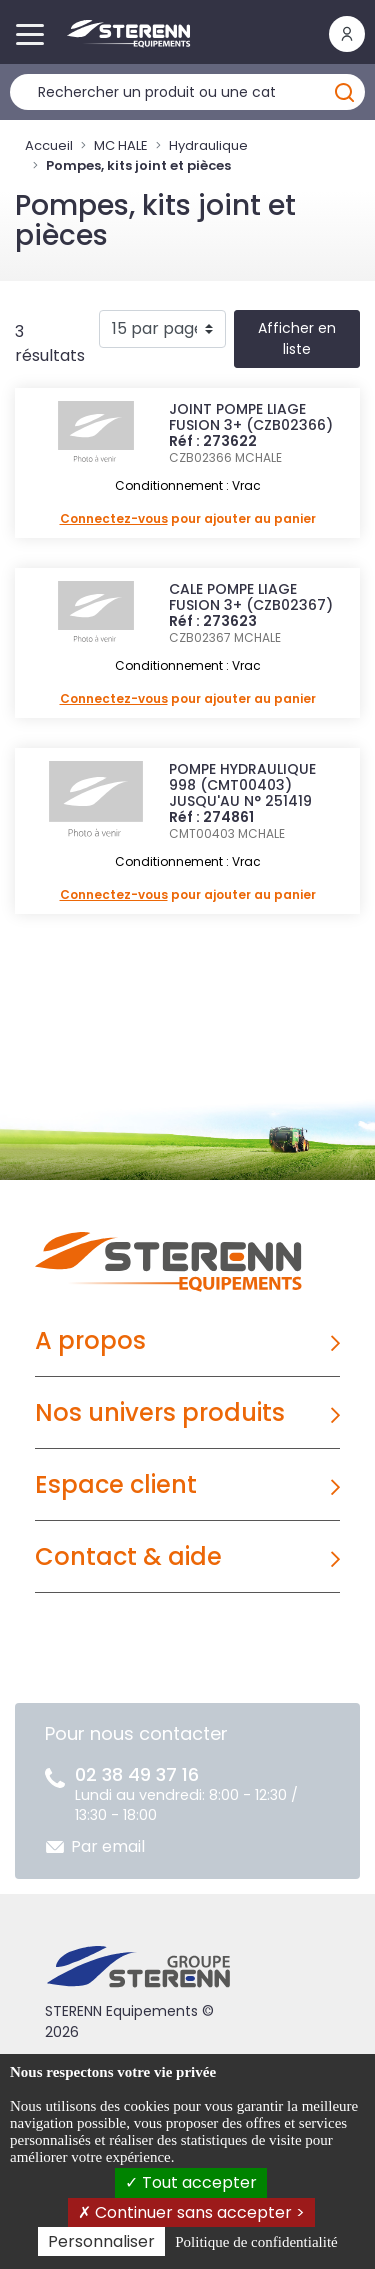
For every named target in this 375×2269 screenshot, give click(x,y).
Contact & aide (128, 1556)
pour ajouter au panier (188, 518)
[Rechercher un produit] (187, 92)
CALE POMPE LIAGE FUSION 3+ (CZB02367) (251, 597)
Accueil (49, 145)
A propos (90, 1340)
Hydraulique (208, 145)
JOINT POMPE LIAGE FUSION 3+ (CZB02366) (251, 417)
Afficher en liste (297, 338)
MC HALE (121, 145)
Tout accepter (191, 2182)
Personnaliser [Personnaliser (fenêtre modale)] (101, 2241)
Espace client (116, 1484)
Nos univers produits (160, 1412)
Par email (108, 1846)
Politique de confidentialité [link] (256, 2242)
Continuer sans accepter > (191, 2212)
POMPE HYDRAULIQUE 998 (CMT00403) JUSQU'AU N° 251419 (242, 785)
